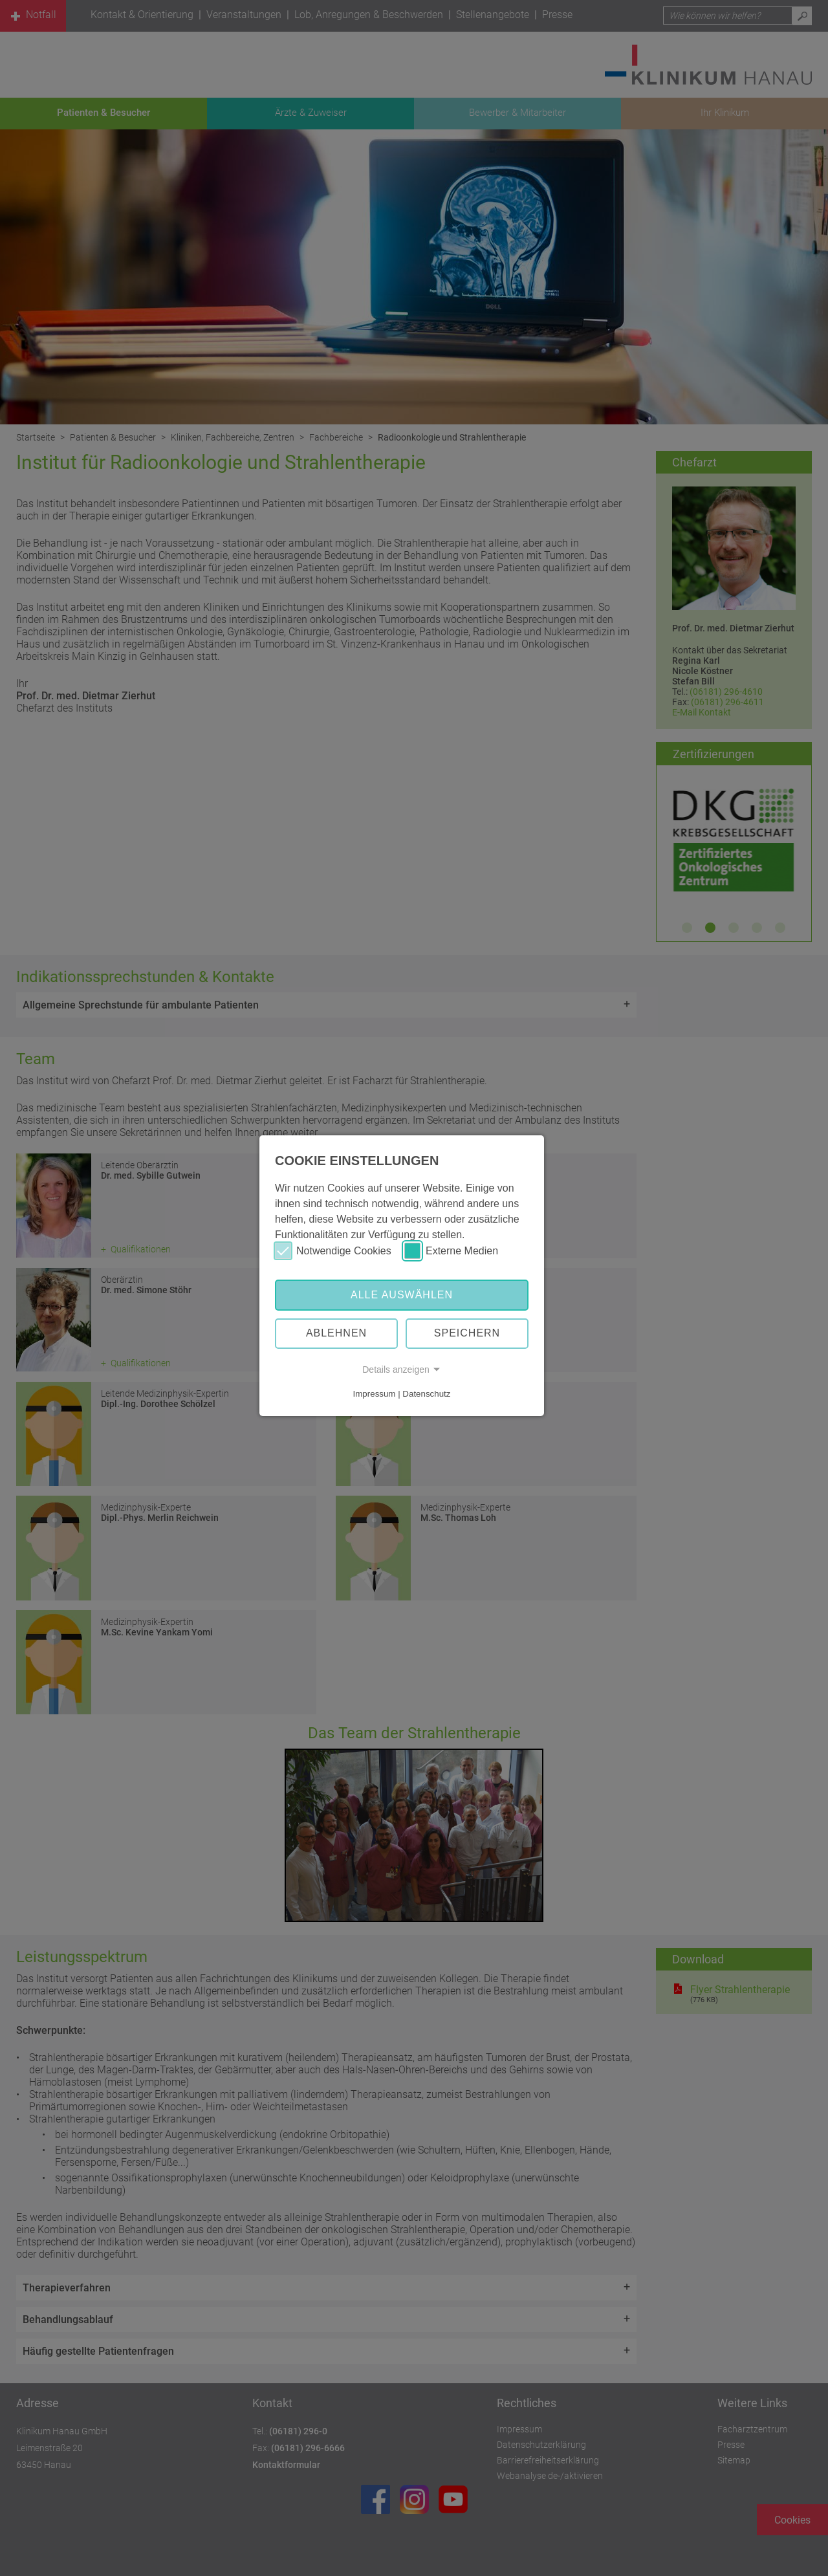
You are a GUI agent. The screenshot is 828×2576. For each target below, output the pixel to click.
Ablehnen (336, 1332)
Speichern (467, 1332)
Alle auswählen (402, 1294)
